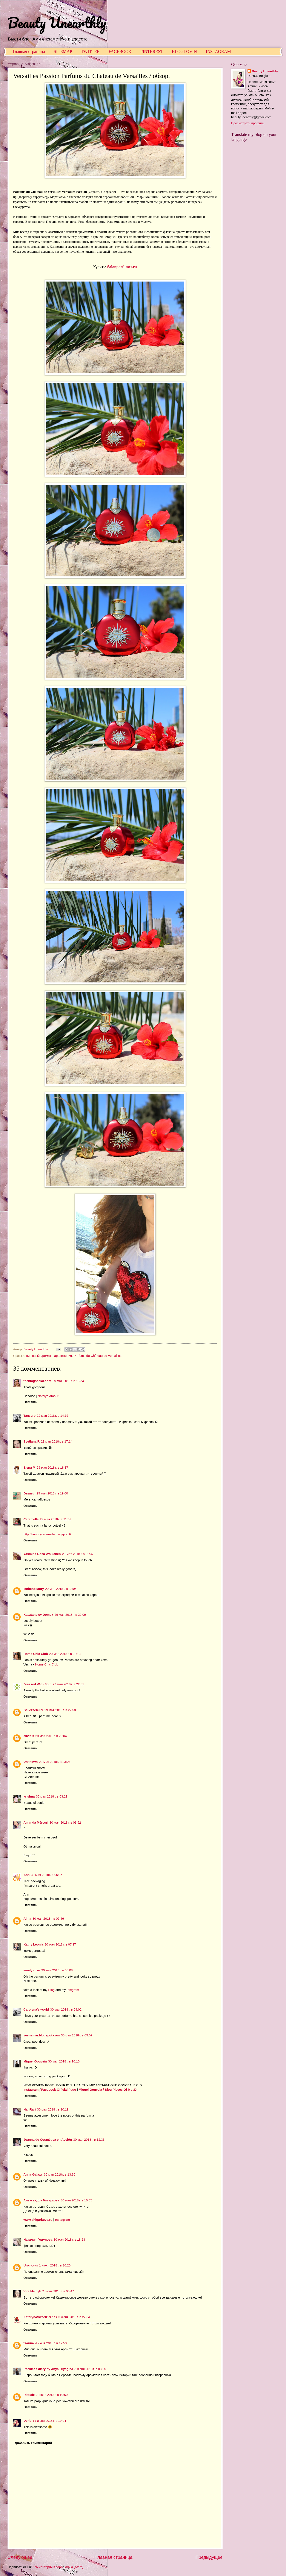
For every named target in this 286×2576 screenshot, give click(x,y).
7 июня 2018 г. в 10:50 (52, 2395)
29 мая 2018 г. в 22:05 (61, 1589)
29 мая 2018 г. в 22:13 (65, 1654)
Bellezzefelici (33, 1710)
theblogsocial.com (37, 1381)
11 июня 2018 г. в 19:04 (49, 2420)
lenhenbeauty (33, 1589)
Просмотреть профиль (247, 123)
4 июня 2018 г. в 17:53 (51, 2343)
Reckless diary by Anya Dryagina (48, 2369)
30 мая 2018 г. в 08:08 (57, 1970)
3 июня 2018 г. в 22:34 (74, 2317)
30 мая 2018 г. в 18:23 (69, 2239)
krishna (29, 1796)
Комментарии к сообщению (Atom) (58, 2567)
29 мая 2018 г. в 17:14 (56, 1441)
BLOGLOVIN (184, 51)
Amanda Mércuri (35, 1822)
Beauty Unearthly (57, 22)
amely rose (31, 1970)
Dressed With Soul (37, 1684)
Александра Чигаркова (41, 2200)
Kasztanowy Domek (38, 1614)
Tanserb (29, 1415)
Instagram (30, 2089)
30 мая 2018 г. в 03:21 (51, 1796)
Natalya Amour (48, 1396)
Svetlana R (31, 1441)
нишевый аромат (38, 1355)
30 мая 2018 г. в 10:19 (52, 2109)
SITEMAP (63, 51)
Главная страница (29, 51)
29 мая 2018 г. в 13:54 (68, 1381)
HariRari (29, 2109)
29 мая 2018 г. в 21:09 (55, 1519)
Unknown (30, 1762)
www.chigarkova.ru (37, 2219)
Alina (27, 1918)
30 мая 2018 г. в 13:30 (59, 2174)
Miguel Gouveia (35, 2061)
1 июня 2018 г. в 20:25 (55, 2265)
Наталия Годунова (37, 2239)
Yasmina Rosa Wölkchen (42, 1554)
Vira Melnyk (32, 2291)
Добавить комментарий (33, 2443)
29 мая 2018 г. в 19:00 (52, 1493)
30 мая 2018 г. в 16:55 (76, 2200)
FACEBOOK (120, 51)
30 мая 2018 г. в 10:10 (64, 2061)
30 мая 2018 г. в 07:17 (60, 1944)
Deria (27, 2420)
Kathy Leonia (33, 1944)
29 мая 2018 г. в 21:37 (77, 1554)
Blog (51, 1990)
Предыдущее (209, 2557)
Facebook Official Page (58, 2089)
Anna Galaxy (33, 2174)
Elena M (29, 1467)
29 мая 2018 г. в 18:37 (52, 1467)
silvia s (28, 1736)
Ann (26, 1875)
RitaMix (29, 2395)
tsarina (28, 2343)
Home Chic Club (35, 1654)
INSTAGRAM (218, 51)
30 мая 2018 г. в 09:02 (65, 2009)
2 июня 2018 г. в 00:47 (58, 2291)
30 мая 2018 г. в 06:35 (46, 1875)
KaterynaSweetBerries (40, 2317)
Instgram (73, 1990)
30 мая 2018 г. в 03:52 (65, 1822)
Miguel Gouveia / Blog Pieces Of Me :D (108, 2089)
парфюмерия (62, 1355)
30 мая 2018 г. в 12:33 (89, 2139)
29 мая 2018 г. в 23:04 (51, 1736)
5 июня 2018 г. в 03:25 (90, 2369)
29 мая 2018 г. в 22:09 (70, 1614)
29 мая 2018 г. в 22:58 (60, 1710)
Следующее (20, 2557)
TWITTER (90, 51)
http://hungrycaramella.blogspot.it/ (47, 1534)
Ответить (30, 1402)
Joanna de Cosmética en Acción (47, 2139)
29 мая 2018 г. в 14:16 (52, 1415)
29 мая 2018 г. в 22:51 (68, 1684)
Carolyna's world (36, 2009)
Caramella (30, 1519)
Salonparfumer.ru (122, 267)
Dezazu (29, 1493)
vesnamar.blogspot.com (41, 2035)
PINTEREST (151, 51)
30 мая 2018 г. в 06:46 (48, 1918)
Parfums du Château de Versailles (97, 1355)
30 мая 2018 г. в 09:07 (76, 2035)
